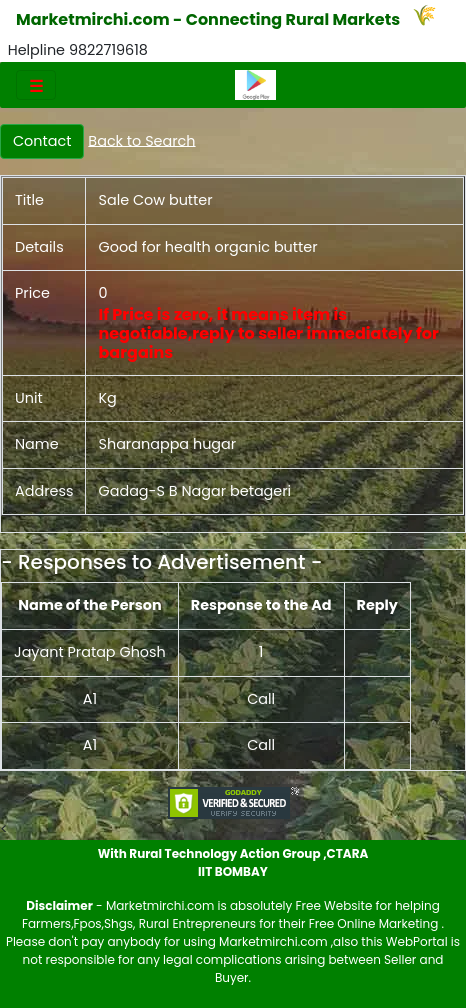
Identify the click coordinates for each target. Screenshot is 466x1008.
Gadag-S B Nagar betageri (194, 491)
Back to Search (141, 140)
